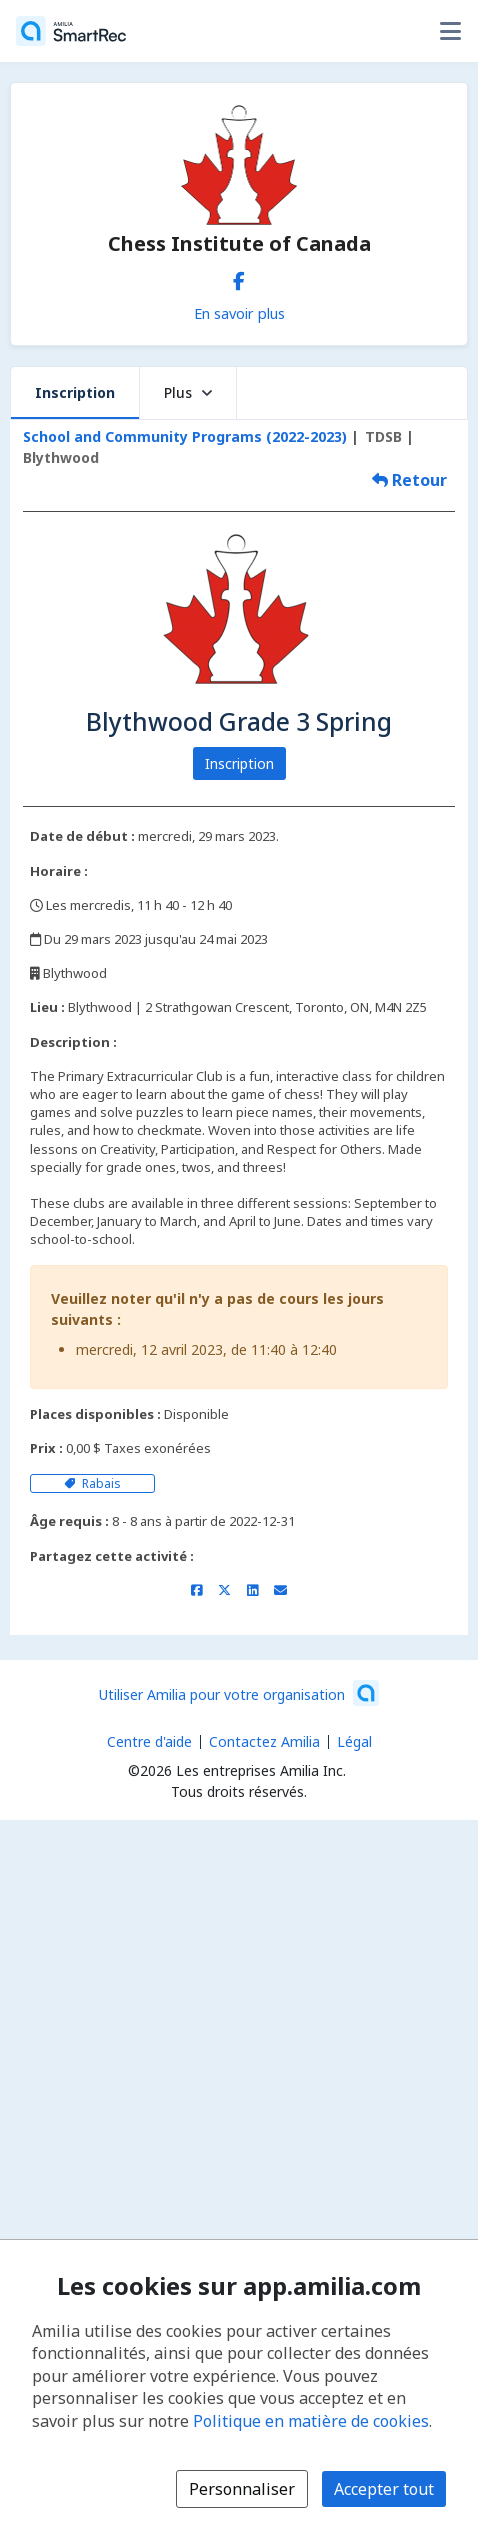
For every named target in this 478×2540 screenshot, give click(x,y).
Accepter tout (384, 2489)
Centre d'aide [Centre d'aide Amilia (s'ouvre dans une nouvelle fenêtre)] (149, 1741)
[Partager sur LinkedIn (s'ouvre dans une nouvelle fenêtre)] (252, 1590)
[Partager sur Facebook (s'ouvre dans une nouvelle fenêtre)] (196, 1590)
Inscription (75, 392)
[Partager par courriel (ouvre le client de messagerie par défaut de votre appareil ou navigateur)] (280, 1590)
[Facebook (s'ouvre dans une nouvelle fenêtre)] (239, 277)
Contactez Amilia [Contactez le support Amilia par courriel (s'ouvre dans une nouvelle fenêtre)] (264, 1741)
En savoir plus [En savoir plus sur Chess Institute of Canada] (239, 313)
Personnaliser (242, 2489)
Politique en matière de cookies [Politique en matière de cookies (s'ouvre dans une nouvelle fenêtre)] (311, 2421)
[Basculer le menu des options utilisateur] (450, 31)
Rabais (92, 1483)
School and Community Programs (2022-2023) (185, 436)
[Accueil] (71, 31)
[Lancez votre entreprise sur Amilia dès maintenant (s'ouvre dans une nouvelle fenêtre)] (239, 1693)
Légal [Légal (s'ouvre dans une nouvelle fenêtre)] (354, 1741)
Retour (409, 480)
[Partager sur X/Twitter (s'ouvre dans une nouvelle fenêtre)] (224, 1590)
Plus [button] (188, 392)
